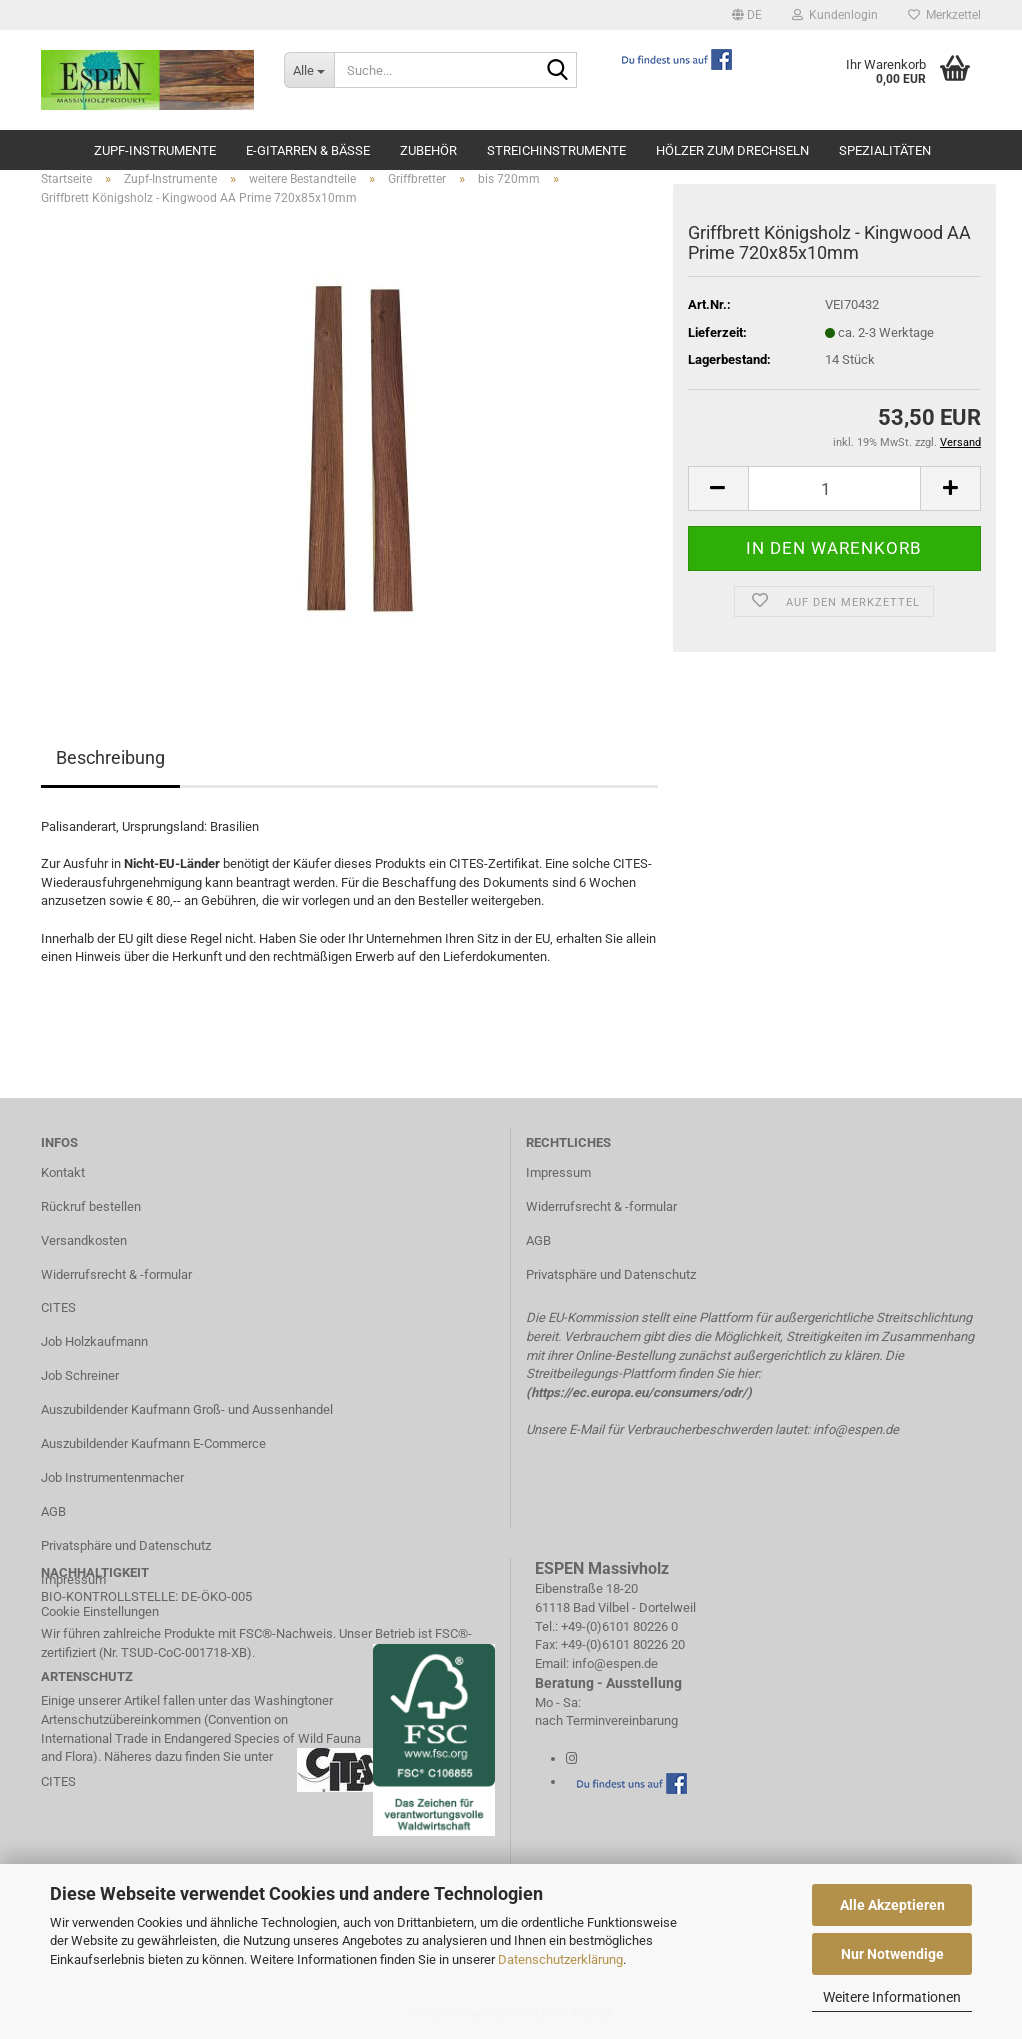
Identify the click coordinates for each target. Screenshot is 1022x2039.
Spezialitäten (885, 150)
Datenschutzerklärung (560, 1959)
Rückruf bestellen (91, 1206)
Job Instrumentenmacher (112, 1477)
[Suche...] (309, 70)
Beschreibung (110, 757)
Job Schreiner (80, 1375)
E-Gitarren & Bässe (308, 150)
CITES (58, 1307)
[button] (747, 15)
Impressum (558, 1172)
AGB (53, 1511)
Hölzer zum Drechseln (732, 150)
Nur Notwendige (892, 1954)
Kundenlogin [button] (835, 15)
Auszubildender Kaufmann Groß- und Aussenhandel (187, 1409)
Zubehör (428, 150)
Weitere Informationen (892, 1997)
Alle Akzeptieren (892, 1905)
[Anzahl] (834, 488)
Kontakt (63, 1172)
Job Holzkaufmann (94, 1341)
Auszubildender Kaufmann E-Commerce (153, 1443)
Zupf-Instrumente (155, 150)
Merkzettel (944, 15)
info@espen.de (856, 1429)
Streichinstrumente (556, 150)
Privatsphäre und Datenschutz (126, 1545)
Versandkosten (84, 1240)
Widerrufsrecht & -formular (116, 1274)
